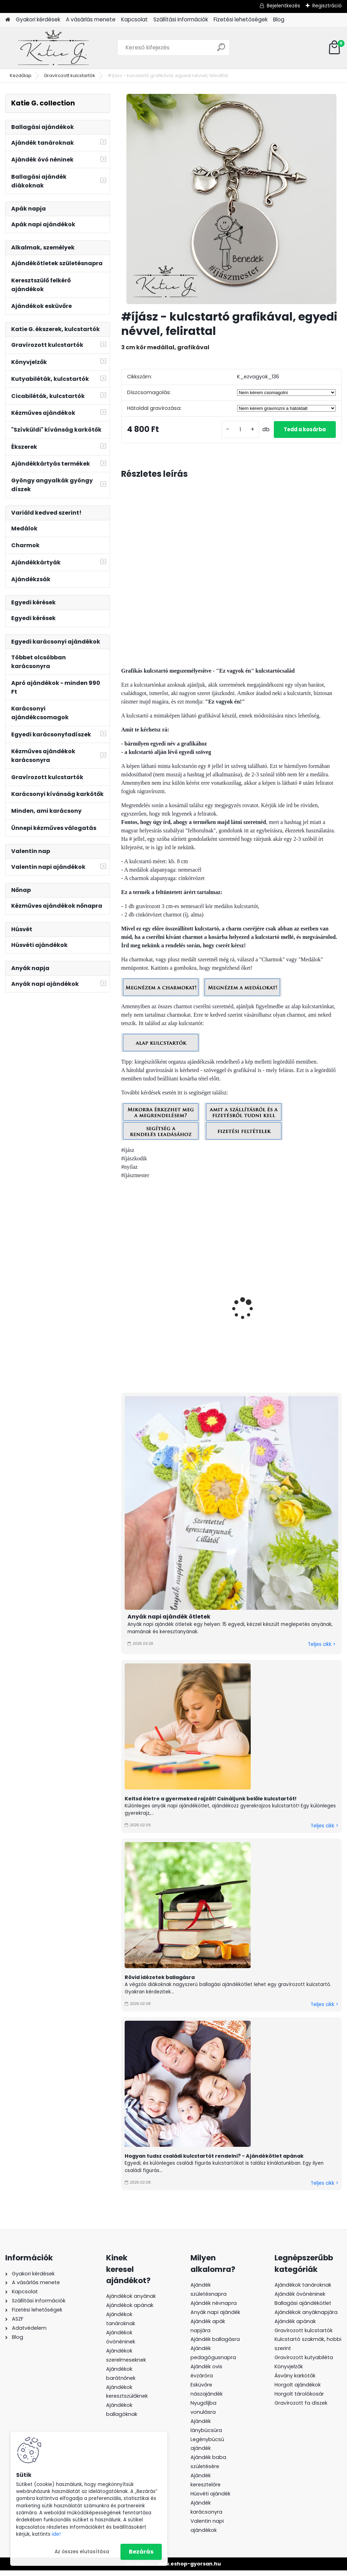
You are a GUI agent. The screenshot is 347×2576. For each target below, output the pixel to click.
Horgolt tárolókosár (299, 2399)
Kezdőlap (21, 75)
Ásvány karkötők (295, 2381)
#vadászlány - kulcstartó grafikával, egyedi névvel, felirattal (156, 1315)
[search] (221, 50)
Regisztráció (327, 5)
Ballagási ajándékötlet (303, 2308)
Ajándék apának (296, 2326)
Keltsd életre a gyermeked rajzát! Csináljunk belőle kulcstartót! (211, 1803)
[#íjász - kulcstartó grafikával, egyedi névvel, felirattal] (231, 199)
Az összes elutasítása (82, 2551)
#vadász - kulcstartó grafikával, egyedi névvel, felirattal (231, 1312)
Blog (278, 19)
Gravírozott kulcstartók (69, 75)
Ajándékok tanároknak (303, 2290)
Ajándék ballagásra (215, 2344)
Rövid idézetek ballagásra (160, 1982)
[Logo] (53, 47)
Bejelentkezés (283, 5)
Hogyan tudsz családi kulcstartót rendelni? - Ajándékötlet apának (214, 2161)
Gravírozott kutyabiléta (304, 2363)
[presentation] (124, 1306)
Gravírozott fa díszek (301, 2408)
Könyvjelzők (289, 2372)
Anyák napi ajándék (215, 2317)
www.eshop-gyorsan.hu (189, 2568)
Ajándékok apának (129, 2310)
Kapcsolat (134, 19)
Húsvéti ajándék (210, 2499)
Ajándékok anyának (131, 2301)
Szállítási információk (180, 19)
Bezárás (141, 2552)
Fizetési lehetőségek (241, 19)
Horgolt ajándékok (298, 2389)
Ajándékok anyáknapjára (306, 2317)
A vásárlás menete (91, 19)
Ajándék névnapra (213, 2308)
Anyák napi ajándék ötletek (168, 1622)
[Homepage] (7, 20)
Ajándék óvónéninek (300, 2299)
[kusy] (232, 432)
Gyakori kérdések (38, 19)
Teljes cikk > (321, 1650)
